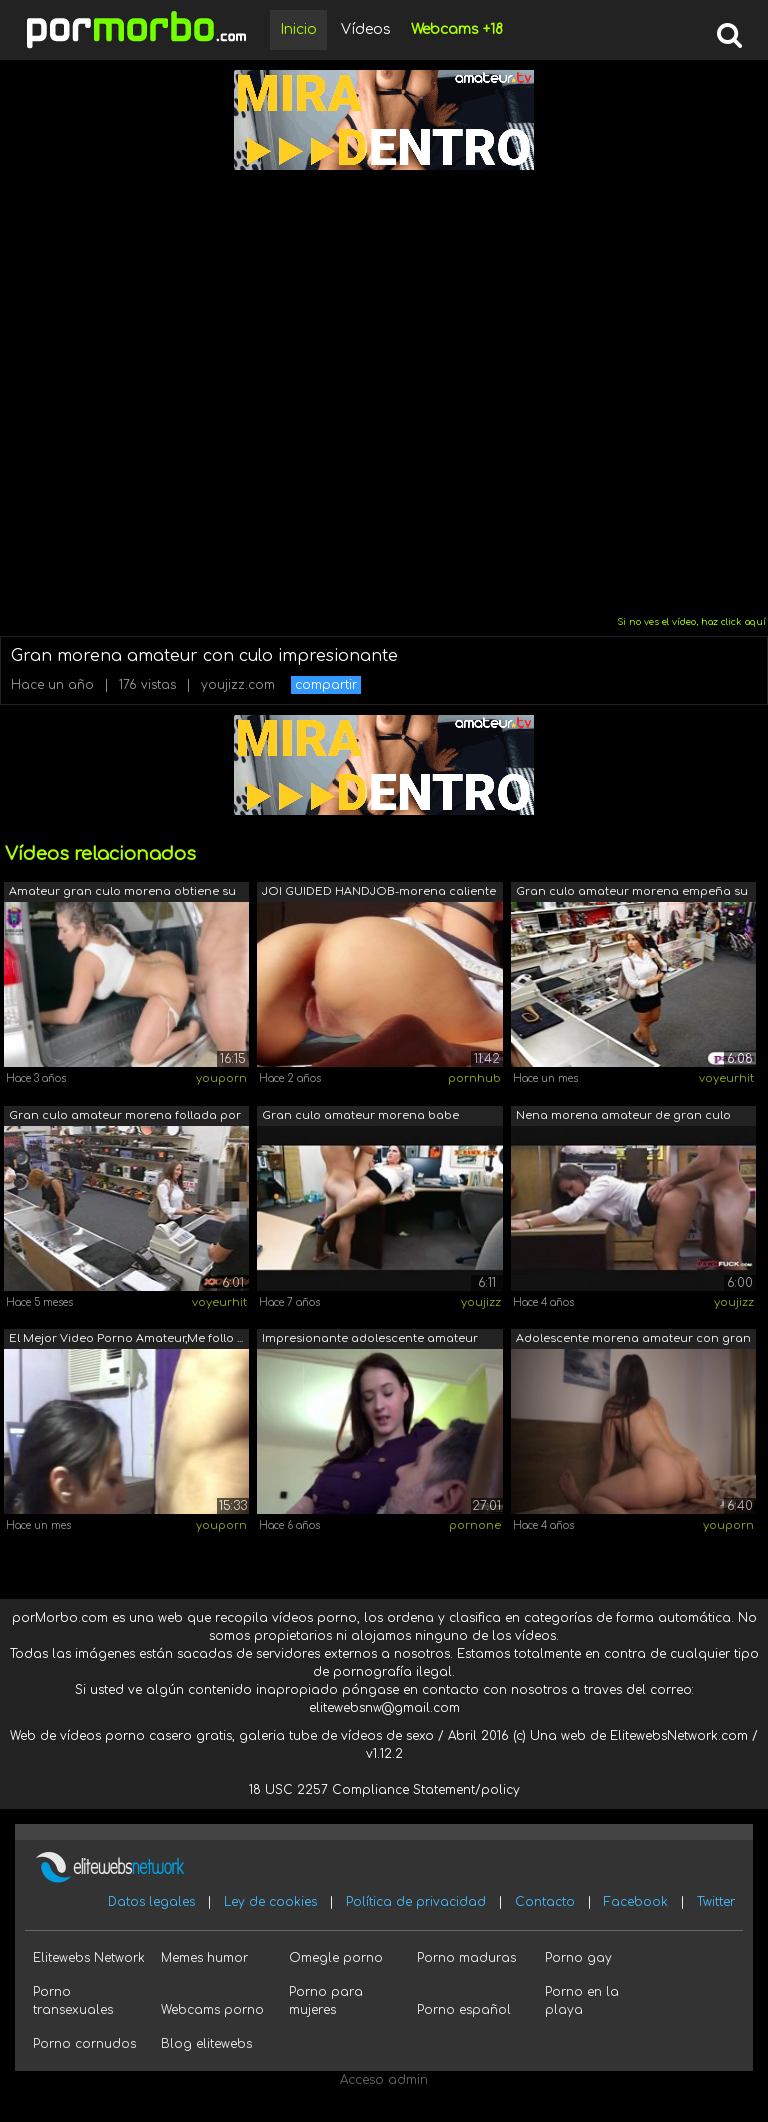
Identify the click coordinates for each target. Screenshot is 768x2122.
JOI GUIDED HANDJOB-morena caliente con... (379, 893)
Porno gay (578, 1958)
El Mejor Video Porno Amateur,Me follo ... (126, 1338)
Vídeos (366, 29)
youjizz (481, 1302)
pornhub (474, 1078)
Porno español (464, 2010)
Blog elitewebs (206, 2044)
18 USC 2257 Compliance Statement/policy (384, 1790)
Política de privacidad (416, 1902)
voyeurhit (726, 1078)
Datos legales (151, 1902)
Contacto (545, 1902)
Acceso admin (384, 2080)
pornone (475, 1525)
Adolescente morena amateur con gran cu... (633, 1340)
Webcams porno (212, 2010)
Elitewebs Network (89, 1958)
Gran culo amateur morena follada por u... (125, 1117)
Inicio (298, 29)
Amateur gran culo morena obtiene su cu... (122, 893)
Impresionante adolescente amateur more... (370, 1340)
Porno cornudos (84, 2044)
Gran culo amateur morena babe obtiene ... (360, 1117)
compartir (326, 685)
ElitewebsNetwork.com (679, 1736)
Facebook (636, 1902)
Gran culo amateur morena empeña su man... (632, 893)
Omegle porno (336, 1958)
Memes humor (204, 1958)
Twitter (716, 1902)
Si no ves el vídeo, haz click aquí (691, 622)
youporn (221, 1078)
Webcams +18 (457, 29)
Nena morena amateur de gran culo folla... (623, 1117)
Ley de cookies (270, 1902)
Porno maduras (466, 1958)
